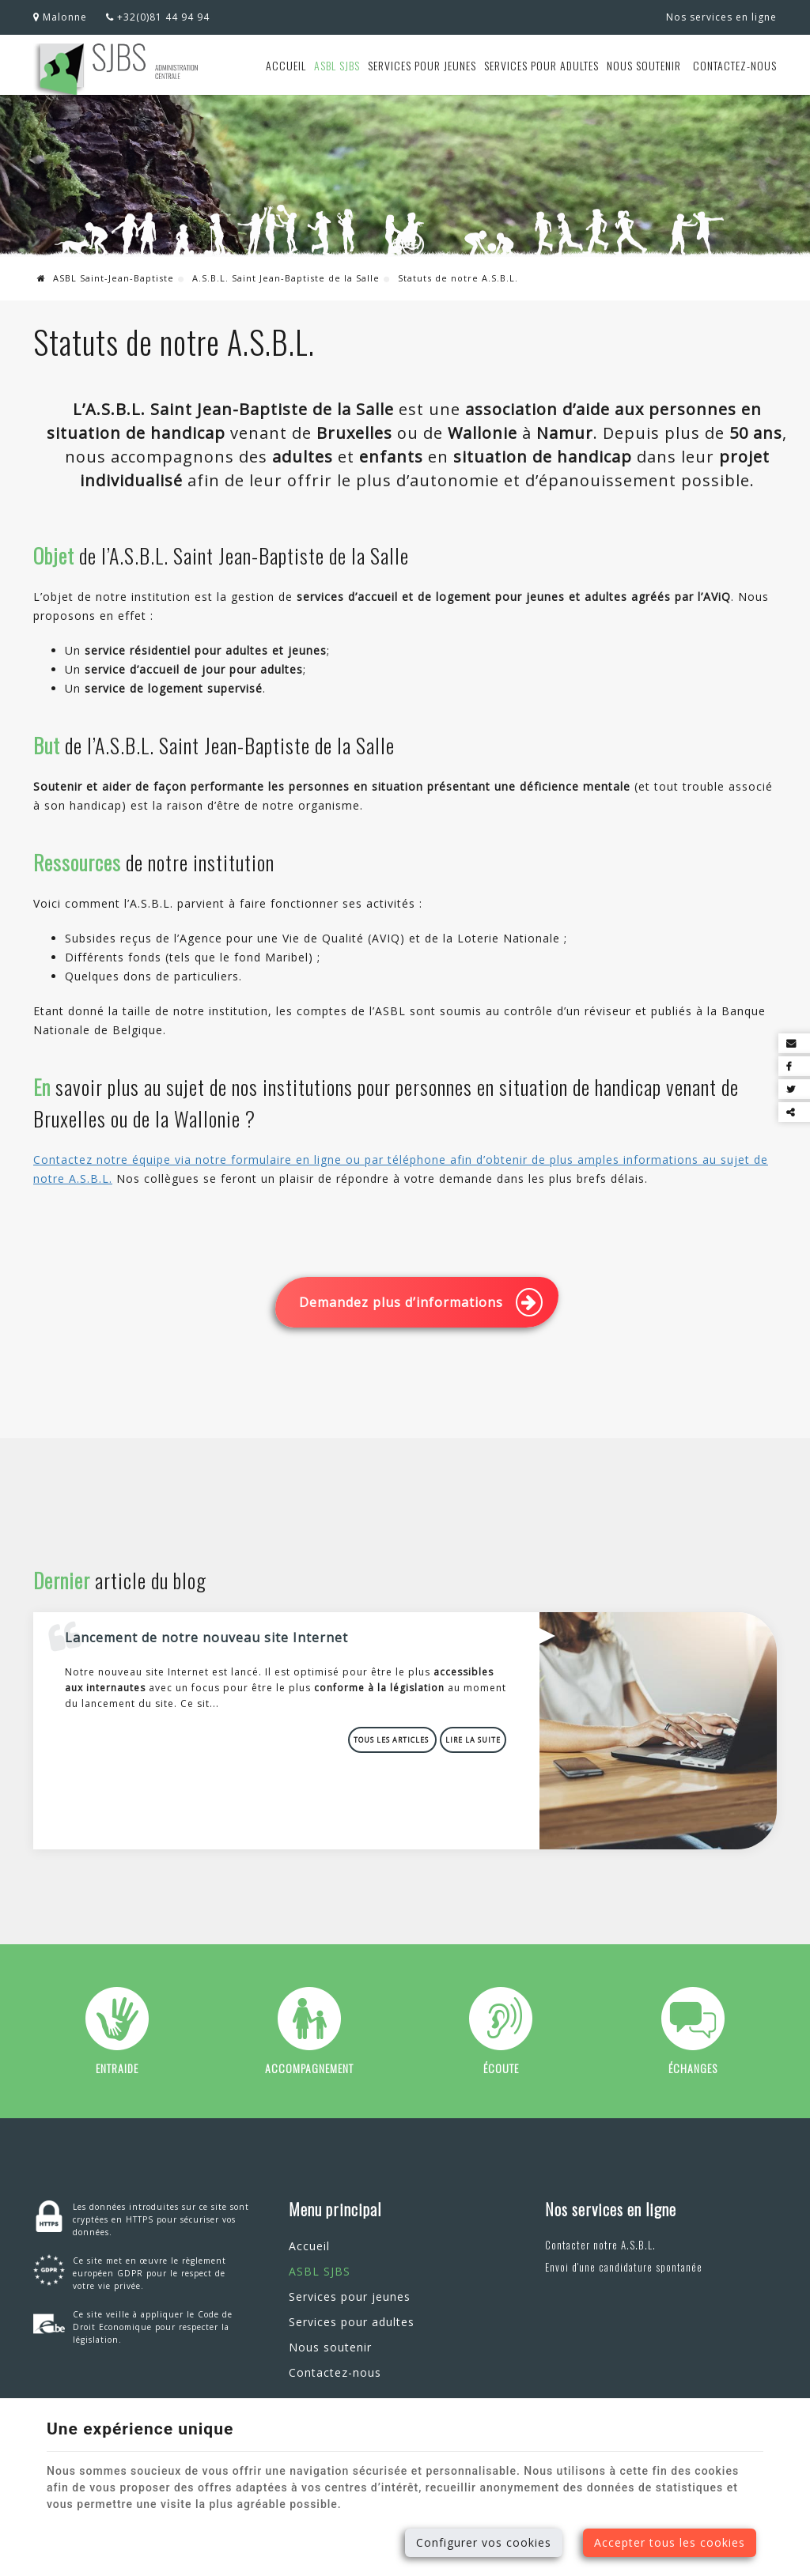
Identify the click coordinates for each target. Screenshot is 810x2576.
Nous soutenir (644, 65)
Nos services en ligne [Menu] (610, 2209)
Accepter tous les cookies (669, 2542)
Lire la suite (473, 1740)
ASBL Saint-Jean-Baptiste (105, 278)
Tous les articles (392, 1740)
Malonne (60, 17)
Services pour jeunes (422, 65)
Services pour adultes (541, 65)
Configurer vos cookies (483, 2542)
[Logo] (117, 71)
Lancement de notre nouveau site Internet (206, 1637)
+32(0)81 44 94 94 (158, 17)
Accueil (286, 65)
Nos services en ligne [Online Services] (721, 17)
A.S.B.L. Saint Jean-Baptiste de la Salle (286, 278)
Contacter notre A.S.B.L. (600, 2245)
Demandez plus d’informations (421, 1302)
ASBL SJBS (337, 65)
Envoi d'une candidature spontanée (623, 2267)
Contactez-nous (735, 65)
